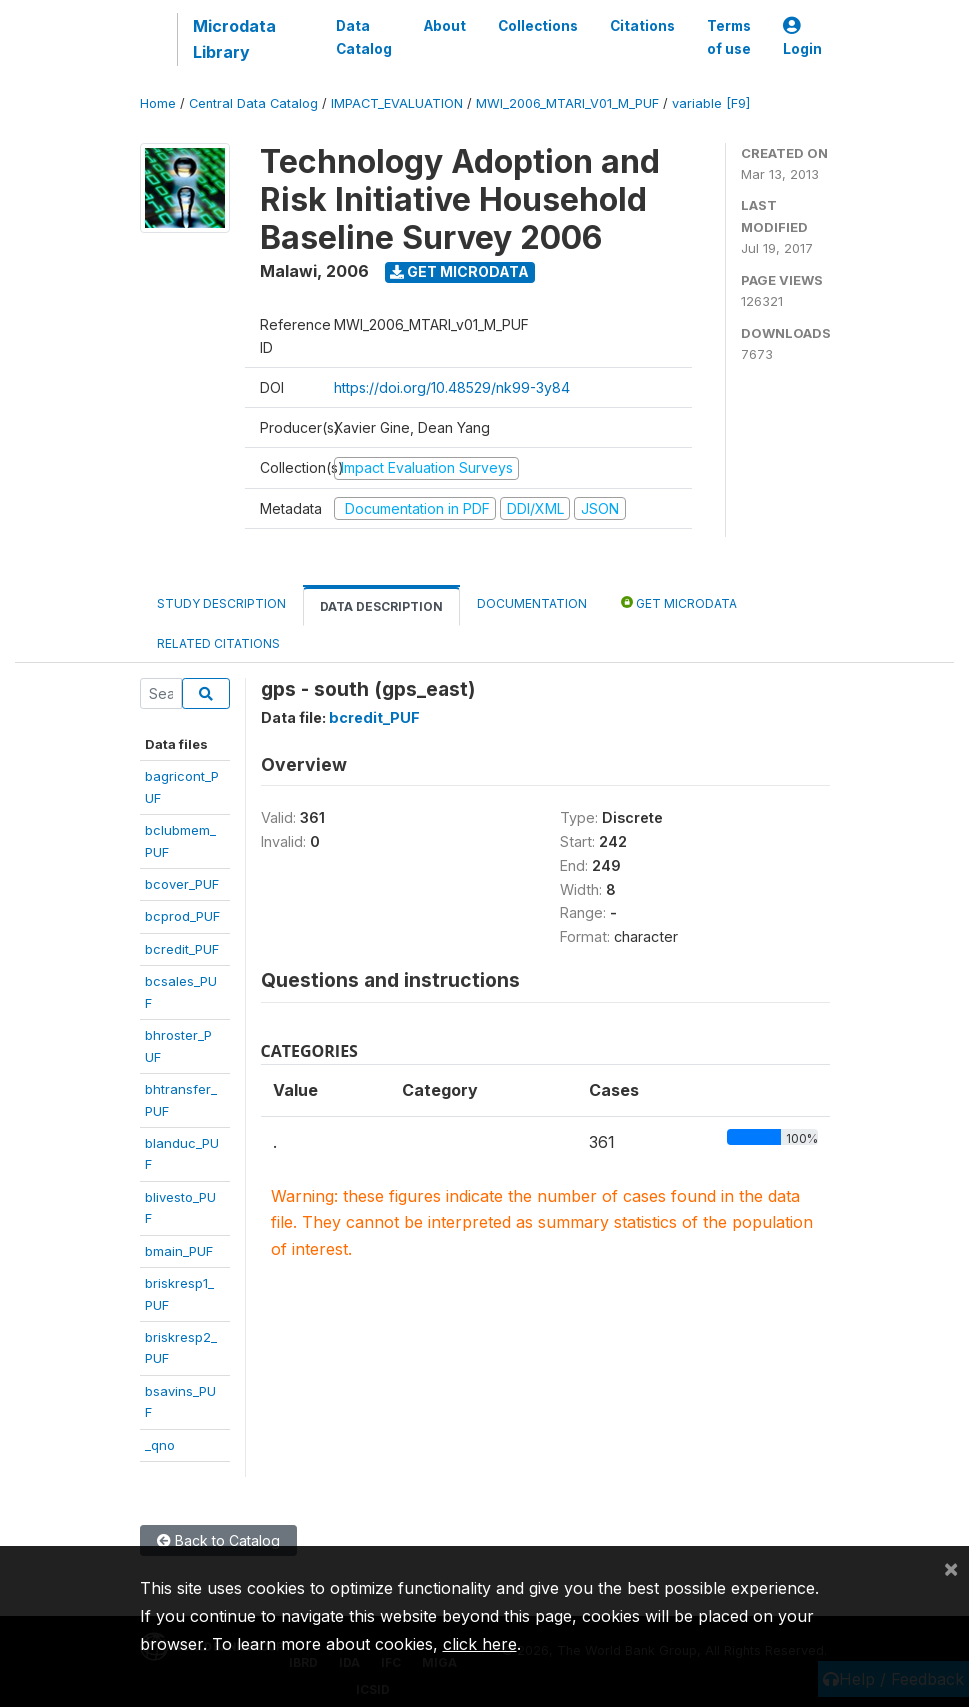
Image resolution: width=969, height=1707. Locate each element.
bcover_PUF (182, 884)
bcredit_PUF (182, 949)
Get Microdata (459, 271)
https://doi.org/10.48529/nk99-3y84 (452, 387)
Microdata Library (234, 39)
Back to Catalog (218, 1540)
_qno (160, 1445)
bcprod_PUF (182, 916)
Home (158, 103)
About (445, 26)
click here (480, 1644)
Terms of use (729, 37)
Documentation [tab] (532, 603)
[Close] (951, 1568)
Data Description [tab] (381, 606)
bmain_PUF (179, 1251)
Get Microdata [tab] (679, 602)
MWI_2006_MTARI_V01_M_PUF (567, 103)
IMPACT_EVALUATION (397, 103)
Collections (538, 26)
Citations (642, 26)
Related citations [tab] (218, 643)
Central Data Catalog (253, 103)
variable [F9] (711, 103)
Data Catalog (364, 37)
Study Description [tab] (221, 603)
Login (802, 37)
